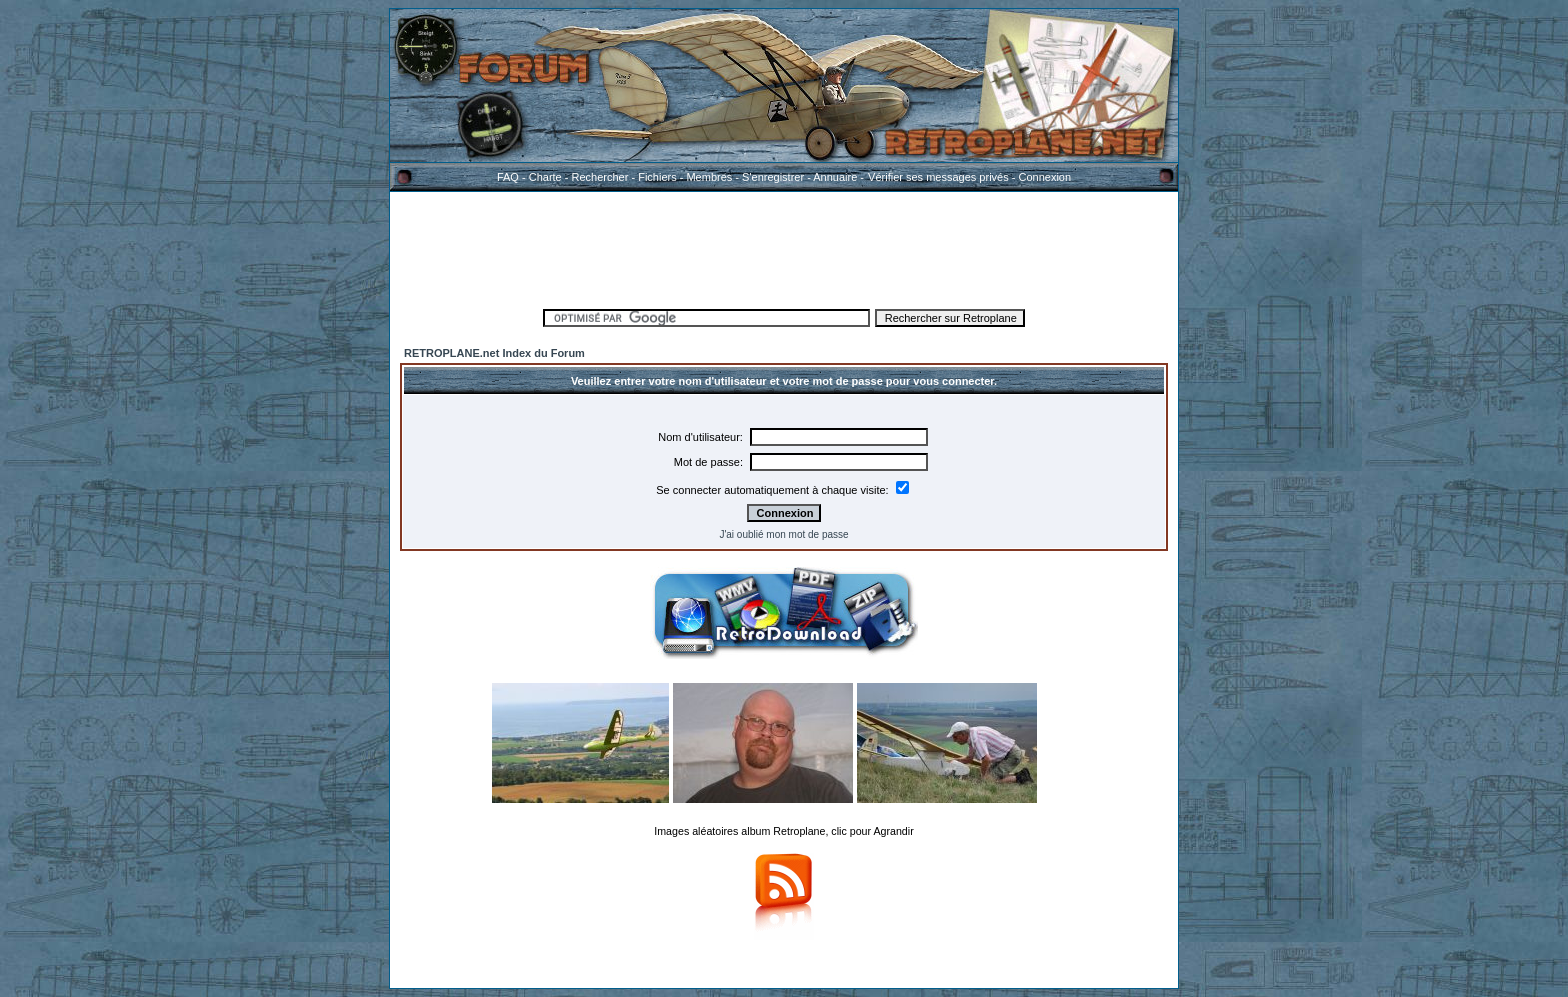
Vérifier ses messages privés (938, 177)
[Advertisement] (784, 247)
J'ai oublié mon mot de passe (783, 534)
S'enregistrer (773, 177)
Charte (545, 177)
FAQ (508, 177)
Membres (709, 177)
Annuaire (835, 177)
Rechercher (600, 177)
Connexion (1044, 177)
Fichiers (657, 177)
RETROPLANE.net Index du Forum (494, 353)
